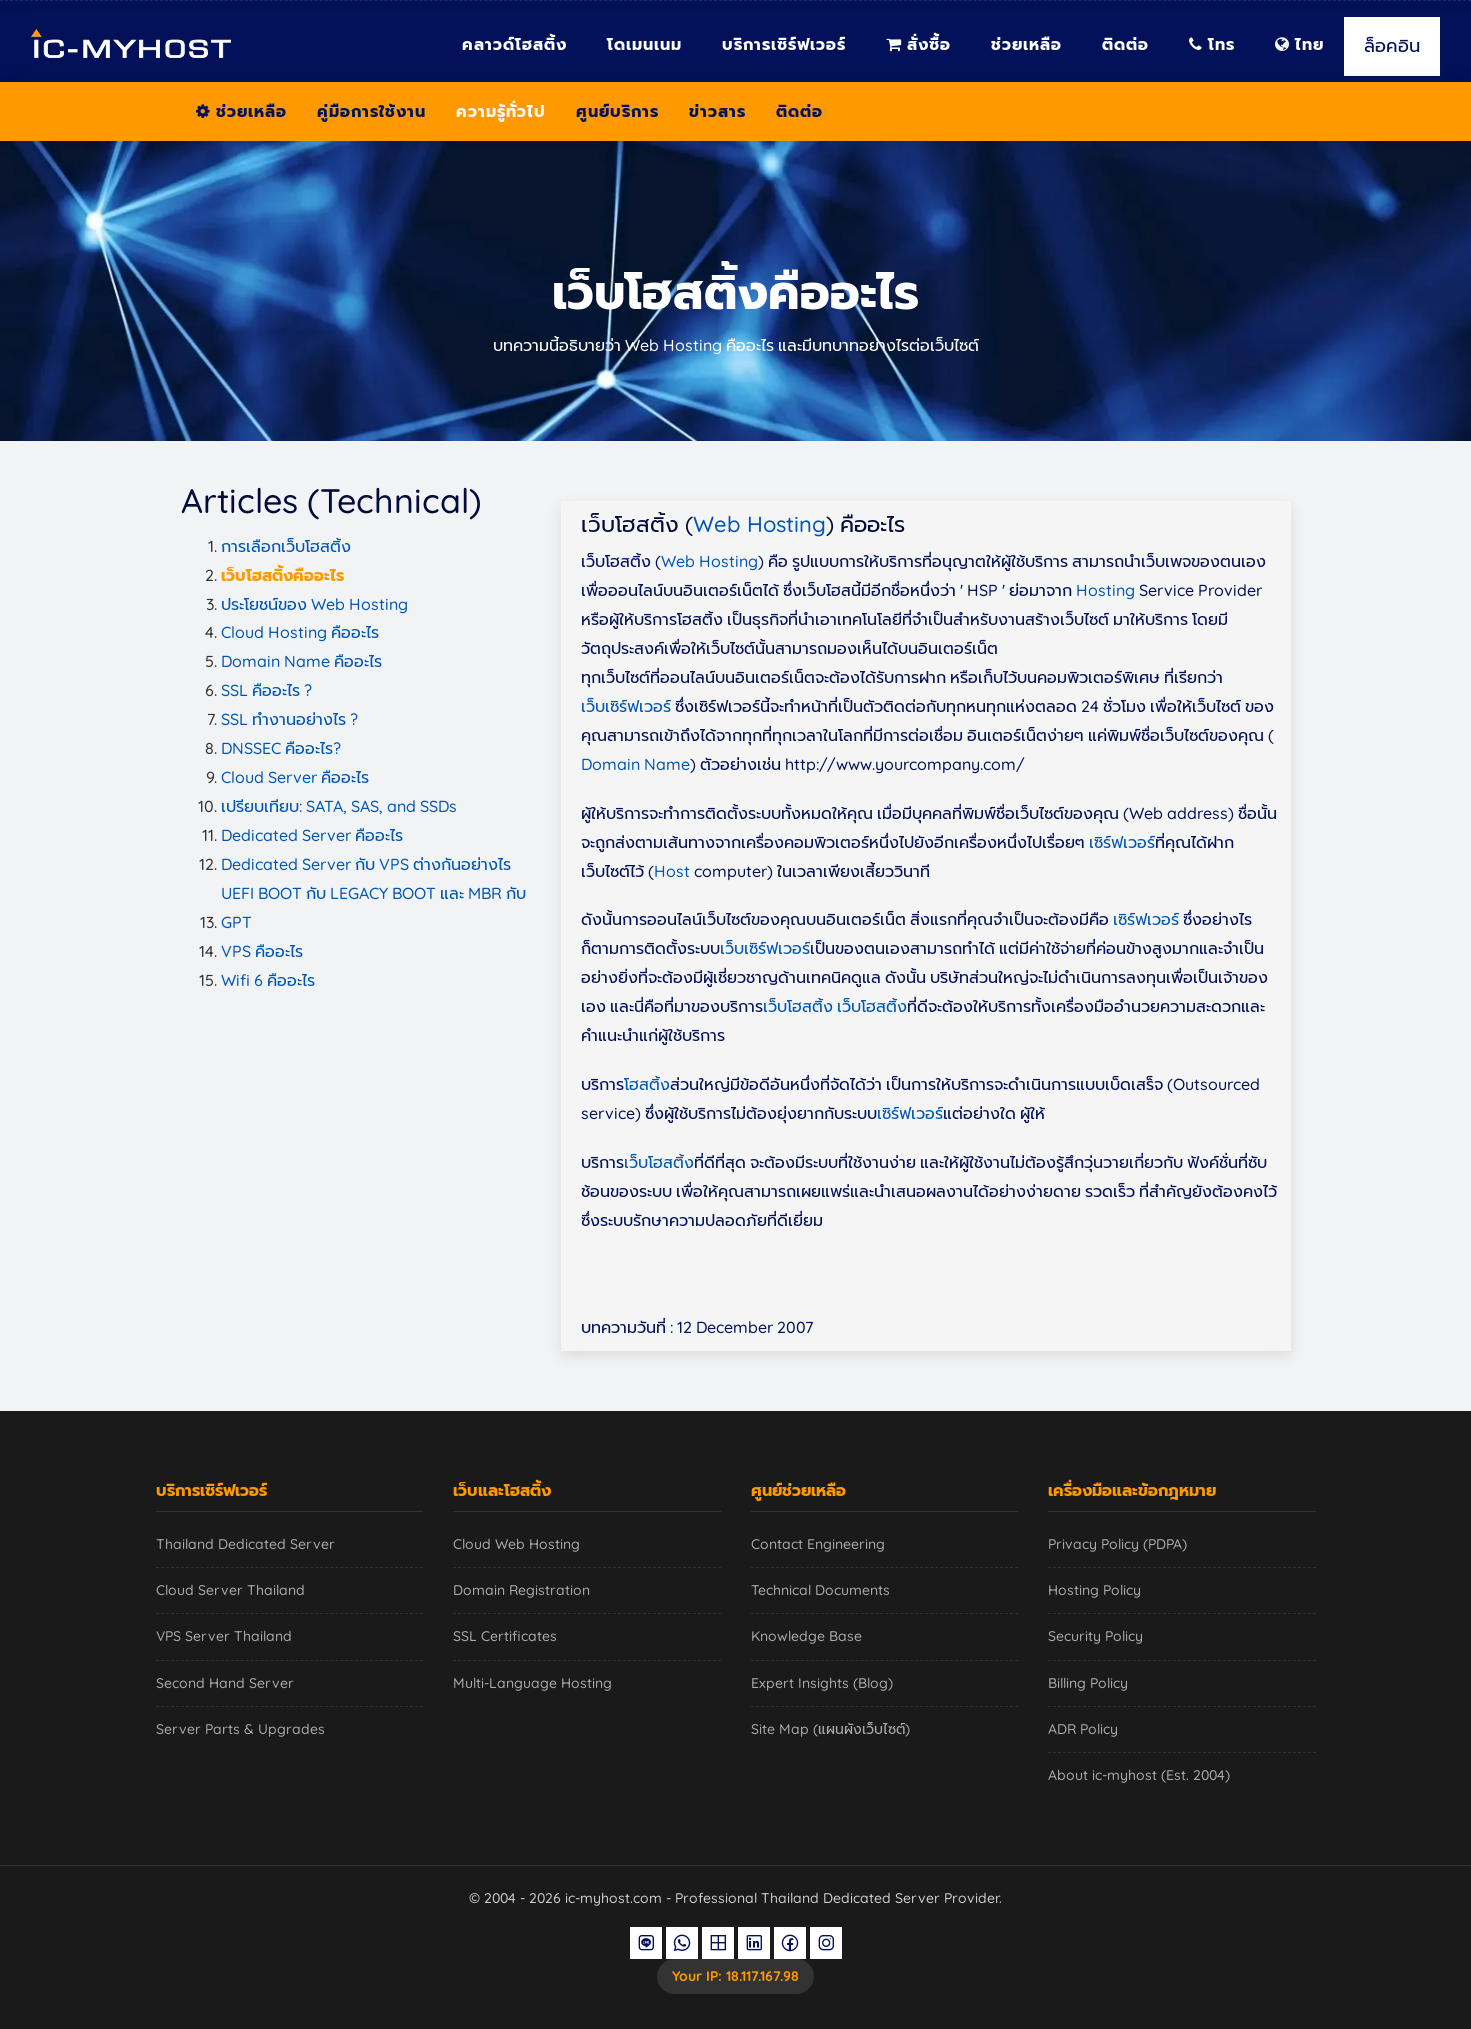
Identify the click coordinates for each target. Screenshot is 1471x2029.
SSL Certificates (505, 1636)
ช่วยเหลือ (1026, 44)
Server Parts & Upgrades (240, 1729)
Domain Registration (521, 1590)
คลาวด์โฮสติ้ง (514, 44)
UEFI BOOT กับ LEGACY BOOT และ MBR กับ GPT (373, 907)
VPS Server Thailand (224, 1636)
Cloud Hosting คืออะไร (300, 632)
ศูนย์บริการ (617, 111)
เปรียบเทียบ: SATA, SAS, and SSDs (339, 806)
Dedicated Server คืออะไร (312, 835)
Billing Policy (1088, 1683)
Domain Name (635, 764)
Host (672, 871)
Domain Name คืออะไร (301, 661)
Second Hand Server (225, 1683)
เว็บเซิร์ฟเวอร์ (626, 706)
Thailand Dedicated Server (245, 1544)
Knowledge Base (806, 1636)
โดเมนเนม (644, 44)
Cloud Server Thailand (230, 1590)
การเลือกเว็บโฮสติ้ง (286, 546)
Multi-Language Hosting (532, 1683)
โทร (1212, 44)
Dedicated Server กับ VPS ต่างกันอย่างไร (366, 864)
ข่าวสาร (717, 111)
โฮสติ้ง (647, 1084)
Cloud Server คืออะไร (295, 777)
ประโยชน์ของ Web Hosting (314, 604)
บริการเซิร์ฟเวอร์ (784, 44)
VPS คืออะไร (262, 951)
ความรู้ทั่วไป (501, 111)
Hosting (1105, 590)
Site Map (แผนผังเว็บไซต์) (830, 1729)
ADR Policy (1083, 1729)
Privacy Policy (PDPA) (1117, 1544)
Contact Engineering (818, 1544)
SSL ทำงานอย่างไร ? (289, 719)
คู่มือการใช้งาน (371, 111)
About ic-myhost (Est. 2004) (1139, 1775)
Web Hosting (759, 524)
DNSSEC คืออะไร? (281, 748)
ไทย (1299, 44)
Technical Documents (820, 1590)
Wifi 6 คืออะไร (268, 980)
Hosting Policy (1094, 1590)
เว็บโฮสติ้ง (798, 1006)
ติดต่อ (1125, 44)
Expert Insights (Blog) (822, 1683)
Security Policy (1095, 1636)
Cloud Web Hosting (516, 1544)
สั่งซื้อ (918, 44)
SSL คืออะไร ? (266, 690)
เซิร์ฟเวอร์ (1122, 842)
